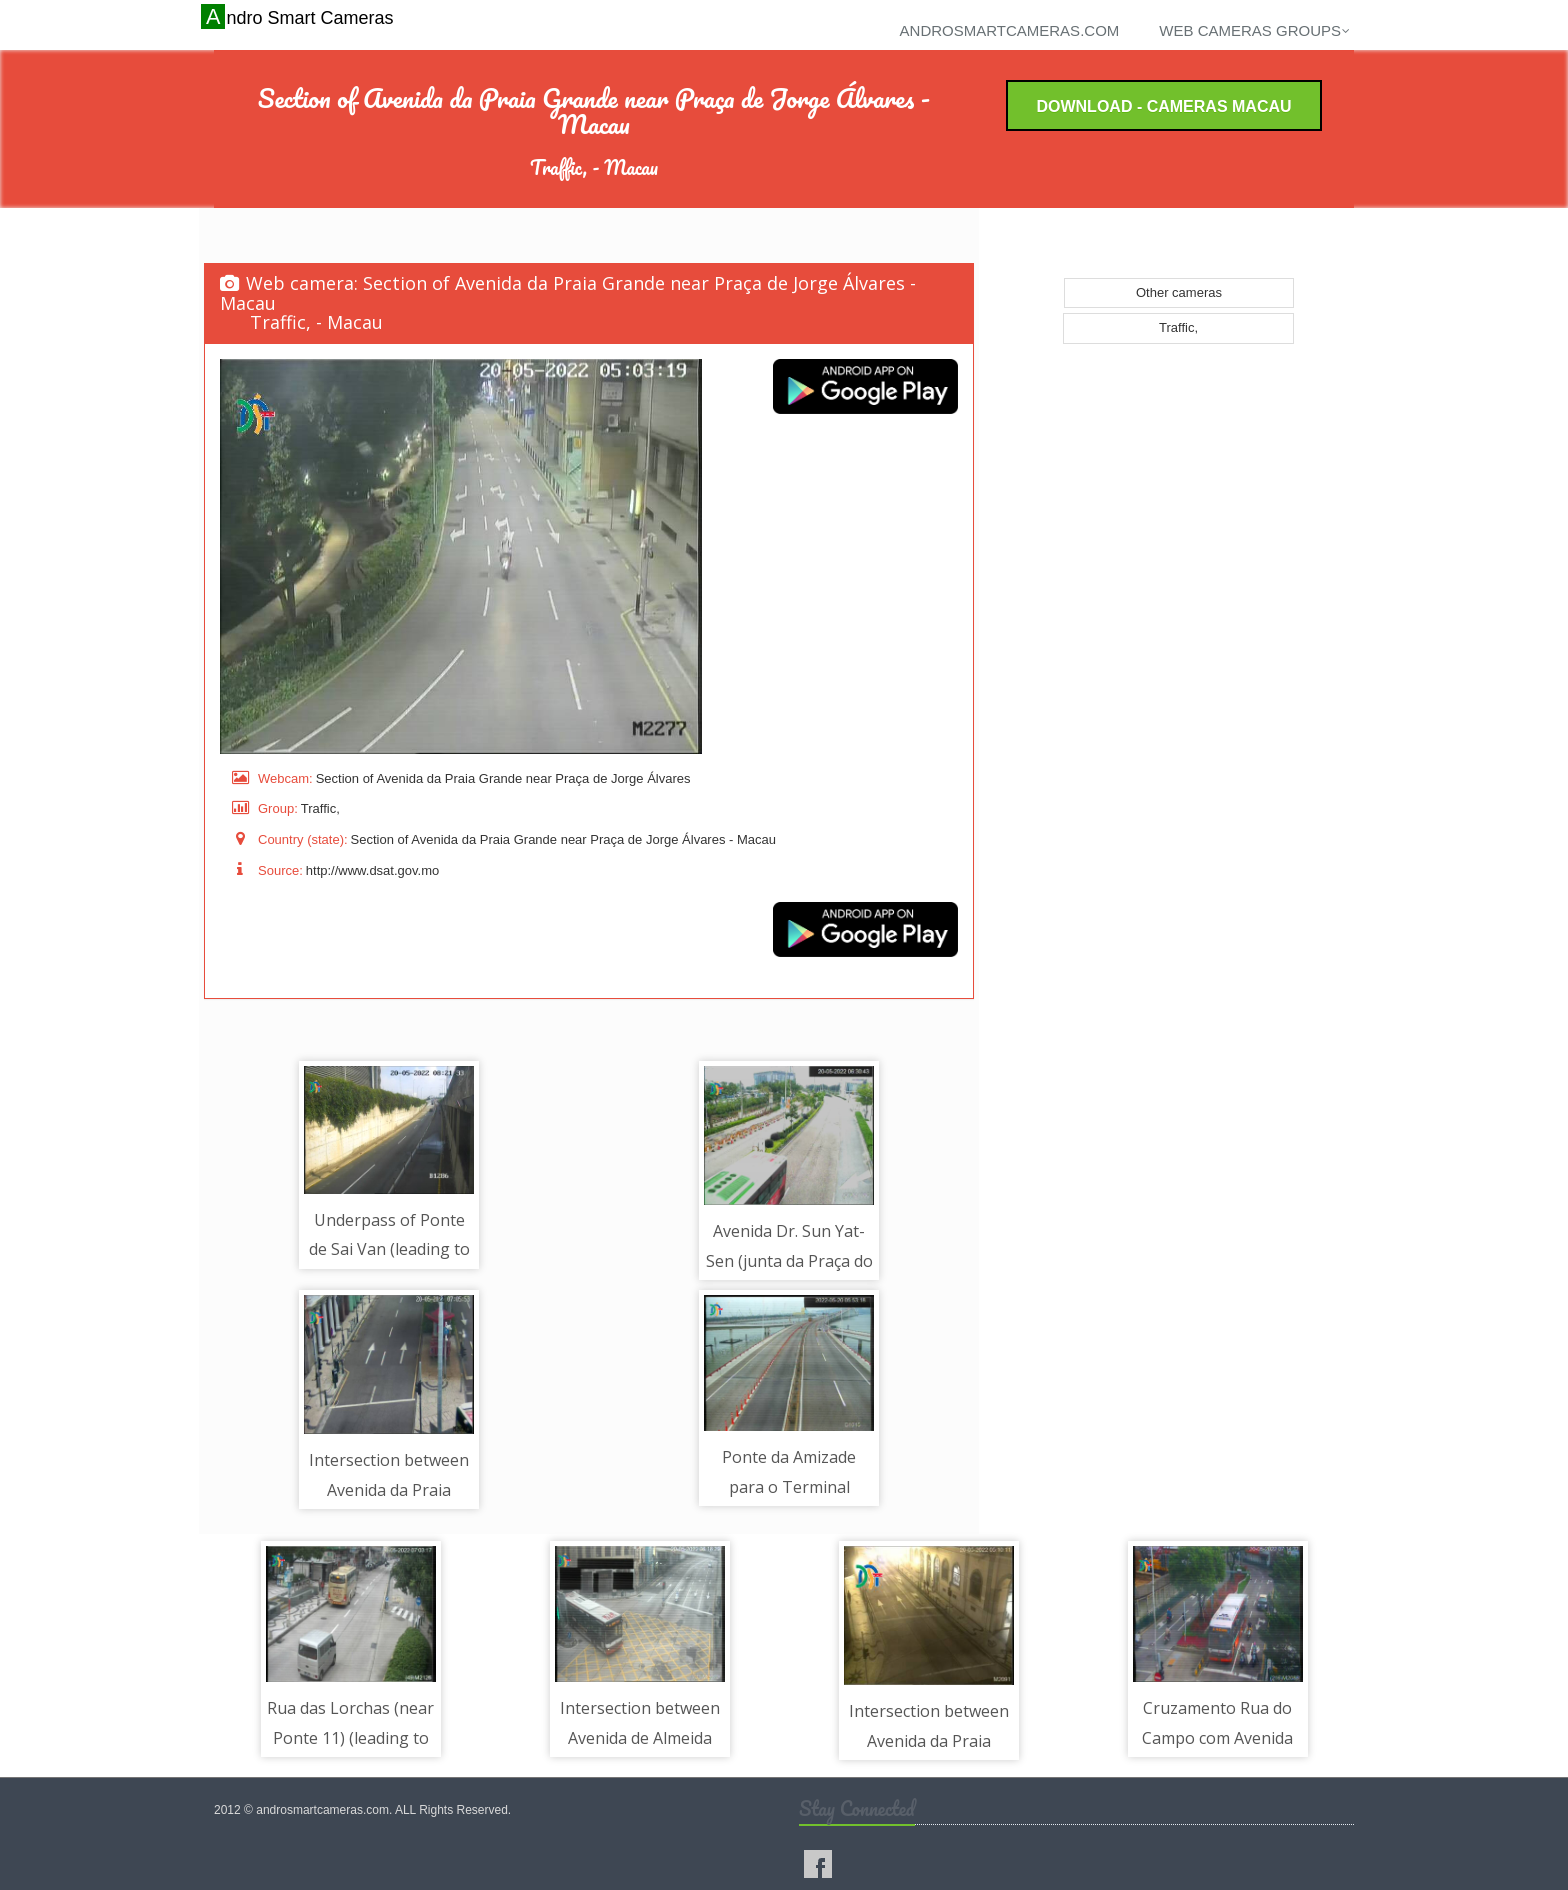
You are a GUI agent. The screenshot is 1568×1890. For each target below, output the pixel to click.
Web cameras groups (1254, 30)
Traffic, (1178, 327)
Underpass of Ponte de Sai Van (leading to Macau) (389, 1249)
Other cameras (1179, 292)
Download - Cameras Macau (1163, 106)
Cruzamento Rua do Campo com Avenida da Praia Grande (1217, 1737)
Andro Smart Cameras (299, 17)
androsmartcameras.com (1010, 30)
